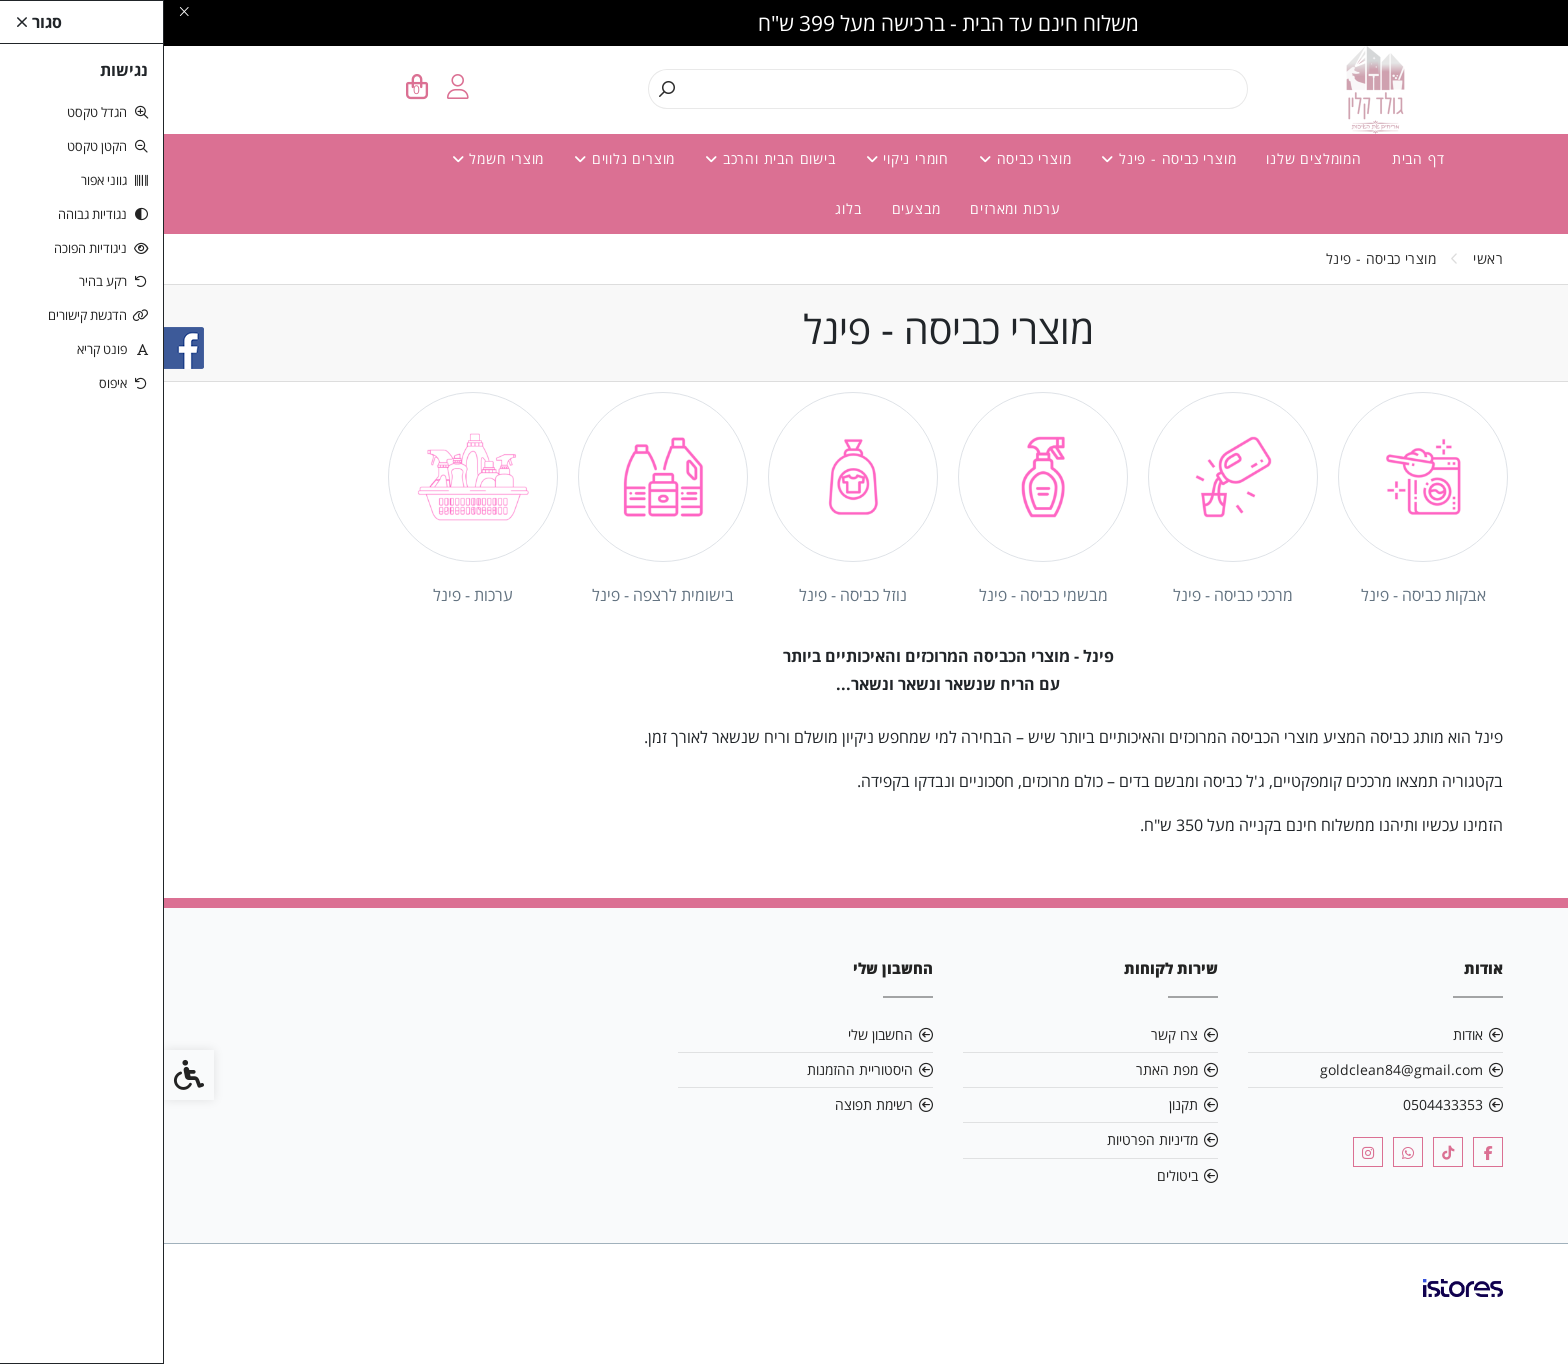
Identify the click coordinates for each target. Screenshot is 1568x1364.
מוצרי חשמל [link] (334, 158)
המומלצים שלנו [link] (1149, 158)
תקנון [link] (1019, 1104)
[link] (1523, 1319)
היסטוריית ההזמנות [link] (696, 1069)
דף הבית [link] (1254, 158)
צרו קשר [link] (1010, 1034)
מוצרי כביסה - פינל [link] (1004, 158)
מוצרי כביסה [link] (861, 158)
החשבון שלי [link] (716, 1034)
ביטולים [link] (1013, 1175)
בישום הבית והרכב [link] (606, 158)
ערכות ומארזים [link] (851, 208)
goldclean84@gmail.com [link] (1237, 1069)
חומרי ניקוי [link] (743, 158)
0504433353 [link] (1279, 1104)
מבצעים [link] (752, 208)
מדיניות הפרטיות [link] (988, 1139)
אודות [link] (1304, 1034)
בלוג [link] (684, 208)
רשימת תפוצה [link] (710, 1104)
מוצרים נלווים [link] (460, 158)
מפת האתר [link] (1003, 1069)
